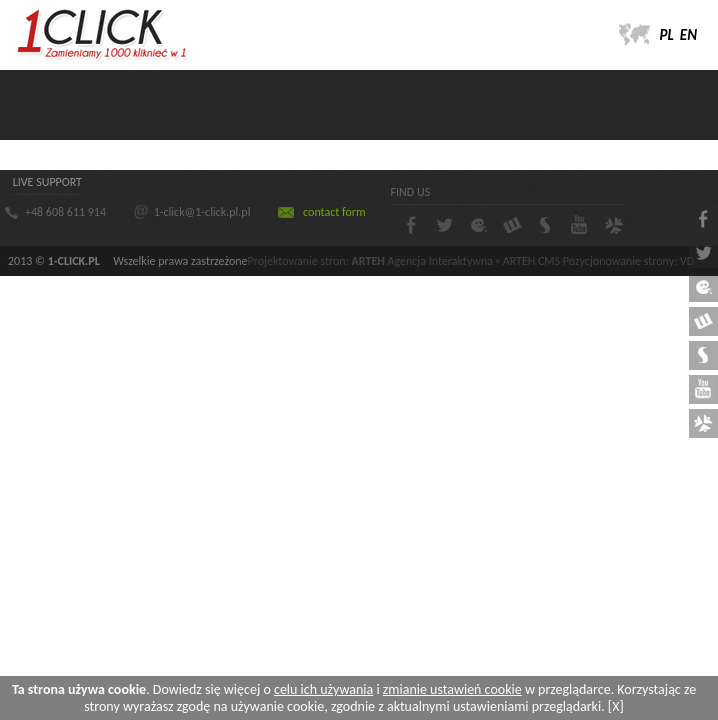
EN (688, 35)
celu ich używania (323, 689)
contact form (334, 212)
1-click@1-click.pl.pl (202, 212)
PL (667, 35)
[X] (616, 706)
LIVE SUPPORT (47, 182)
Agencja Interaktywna (440, 261)
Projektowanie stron (297, 261)
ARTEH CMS (531, 261)
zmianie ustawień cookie (452, 689)
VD (687, 261)
